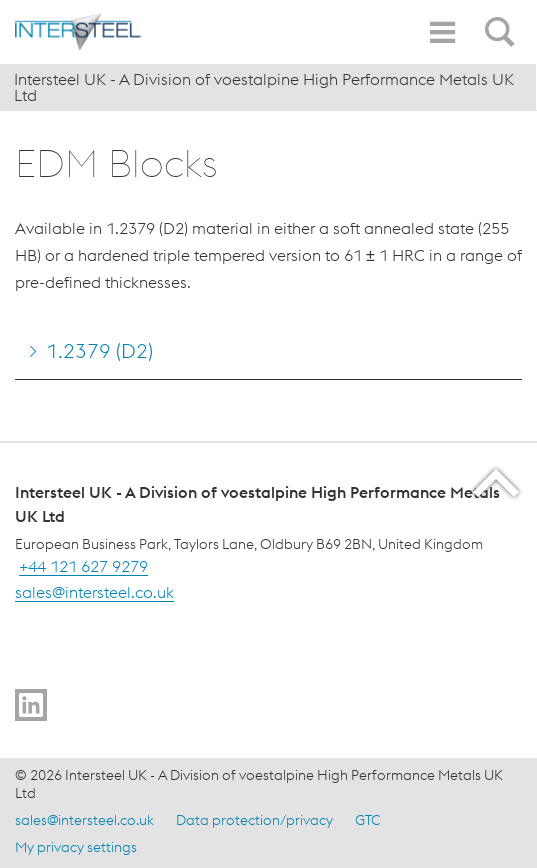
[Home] (105, 32)
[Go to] (31, 705)
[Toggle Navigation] (442, 32)
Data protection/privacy (254, 820)
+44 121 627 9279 (83, 566)
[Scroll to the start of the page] (497, 482)
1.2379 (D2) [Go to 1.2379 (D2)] (99, 350)
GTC (367, 820)
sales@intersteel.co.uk (94, 592)
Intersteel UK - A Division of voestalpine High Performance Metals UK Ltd (264, 87)
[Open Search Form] (503, 21)
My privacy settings (76, 847)
